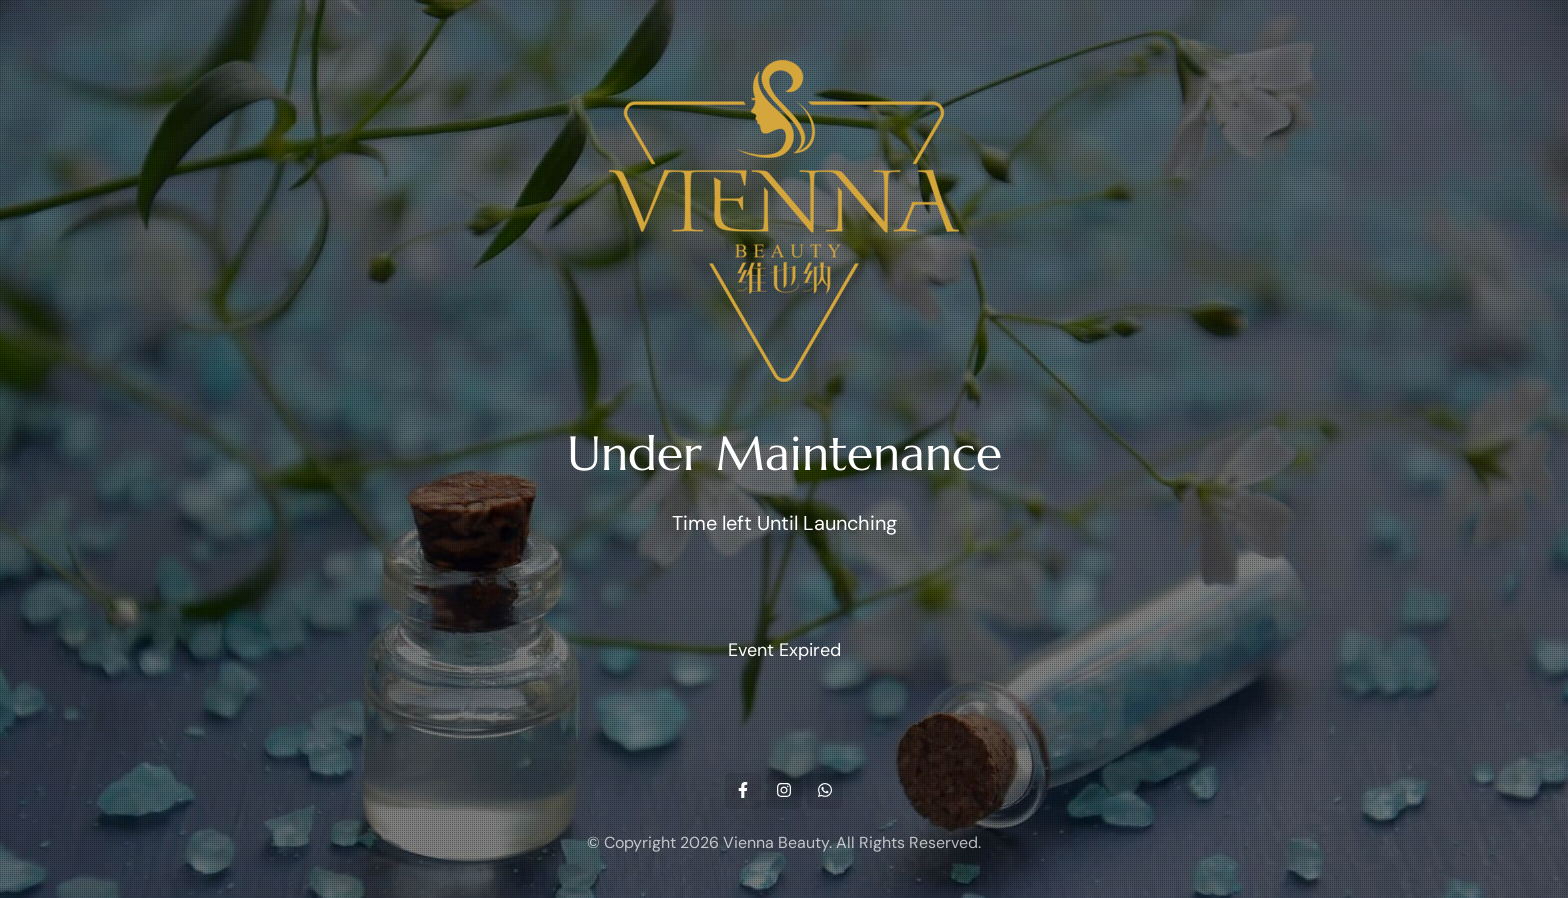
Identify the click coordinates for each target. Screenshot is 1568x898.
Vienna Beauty (776, 842)
